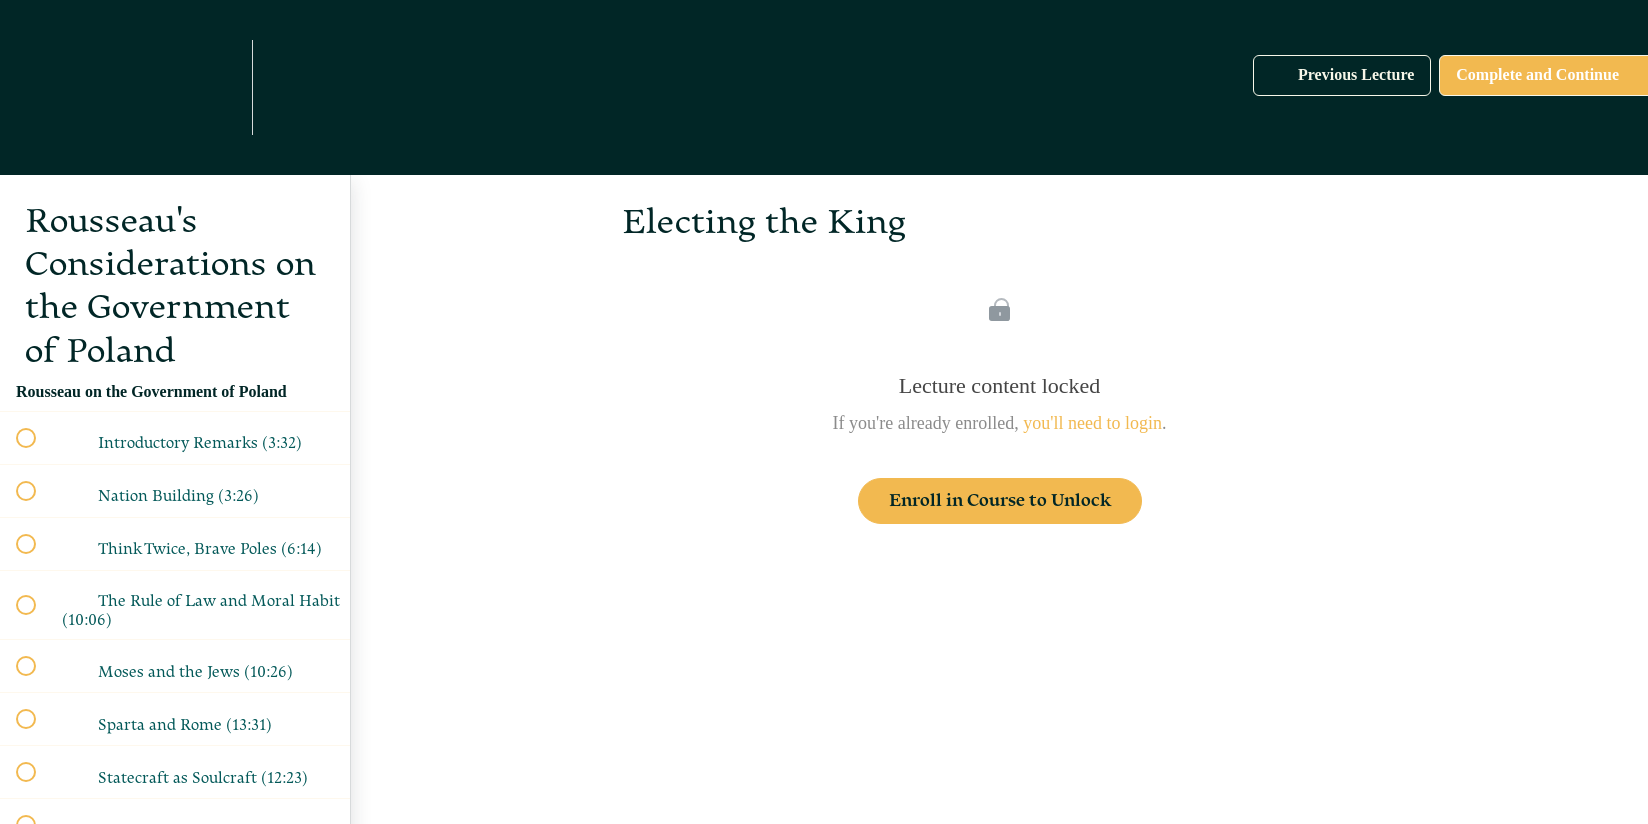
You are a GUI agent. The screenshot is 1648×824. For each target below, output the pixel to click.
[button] (77, 87)
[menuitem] (215, 87)
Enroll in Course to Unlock (1000, 500)
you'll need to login (1092, 423)
